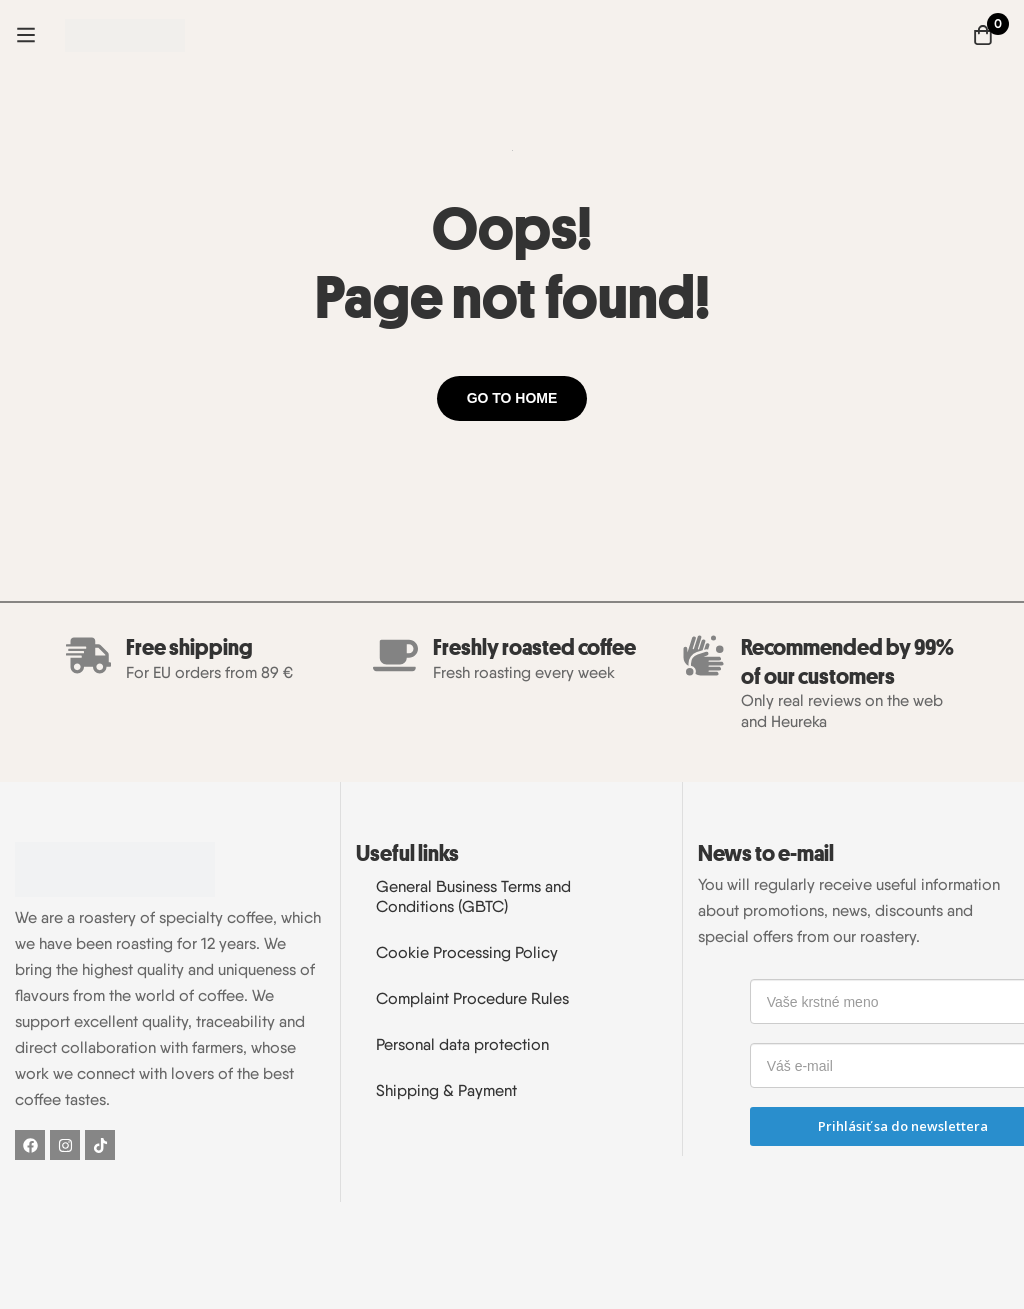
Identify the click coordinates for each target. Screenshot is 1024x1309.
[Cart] (983, 35)
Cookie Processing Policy (467, 952)
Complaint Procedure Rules (472, 998)
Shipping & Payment (446, 1090)
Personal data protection (462, 1044)
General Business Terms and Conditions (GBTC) (473, 896)
